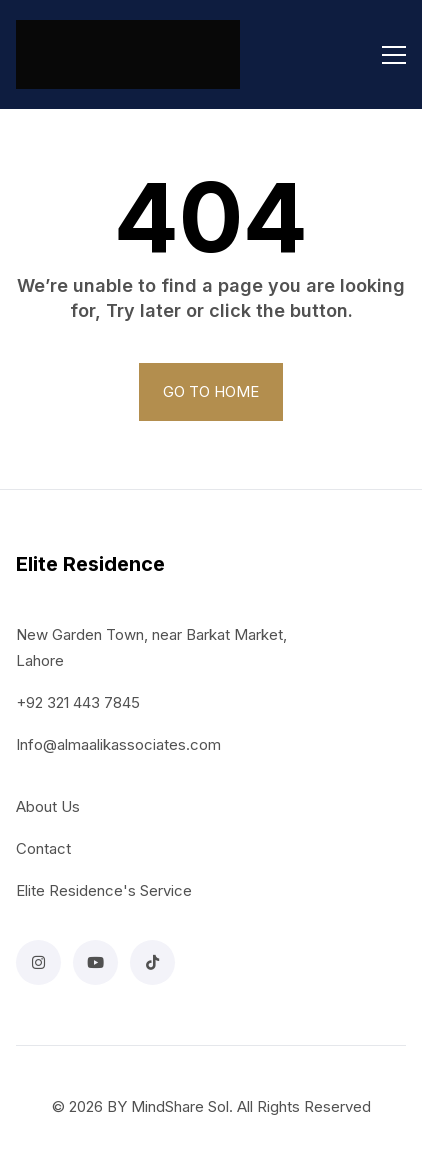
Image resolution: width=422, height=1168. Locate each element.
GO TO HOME (211, 391)
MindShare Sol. (182, 1106)
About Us (48, 806)
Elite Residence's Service (104, 890)
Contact (43, 848)
